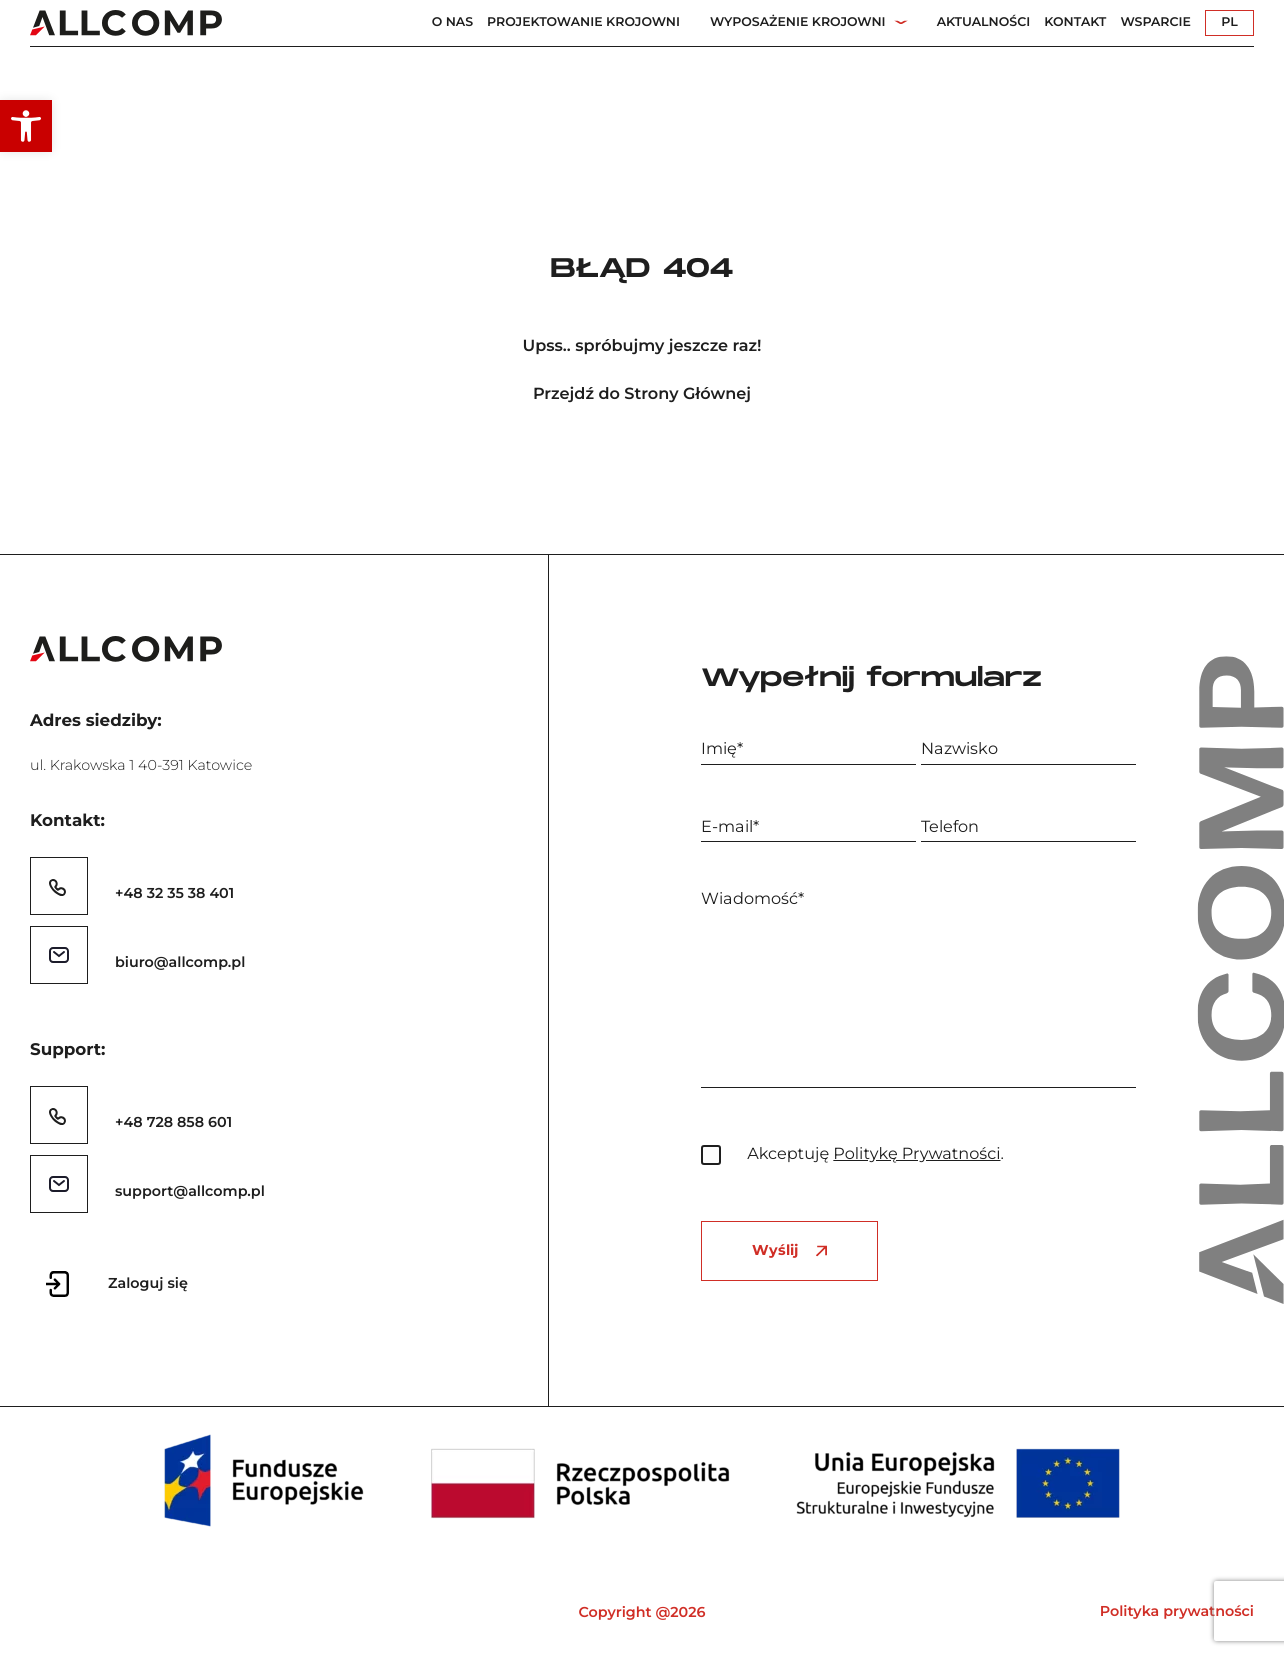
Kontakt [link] (1075, 22)
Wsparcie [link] (1155, 22)
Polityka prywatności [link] (1177, 1611)
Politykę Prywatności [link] (916, 1154)
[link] (26, 126)
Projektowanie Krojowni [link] (583, 22)
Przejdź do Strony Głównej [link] (642, 394)
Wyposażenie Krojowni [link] (798, 22)
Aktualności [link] (984, 22)
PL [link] (1229, 22)
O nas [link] (452, 22)
